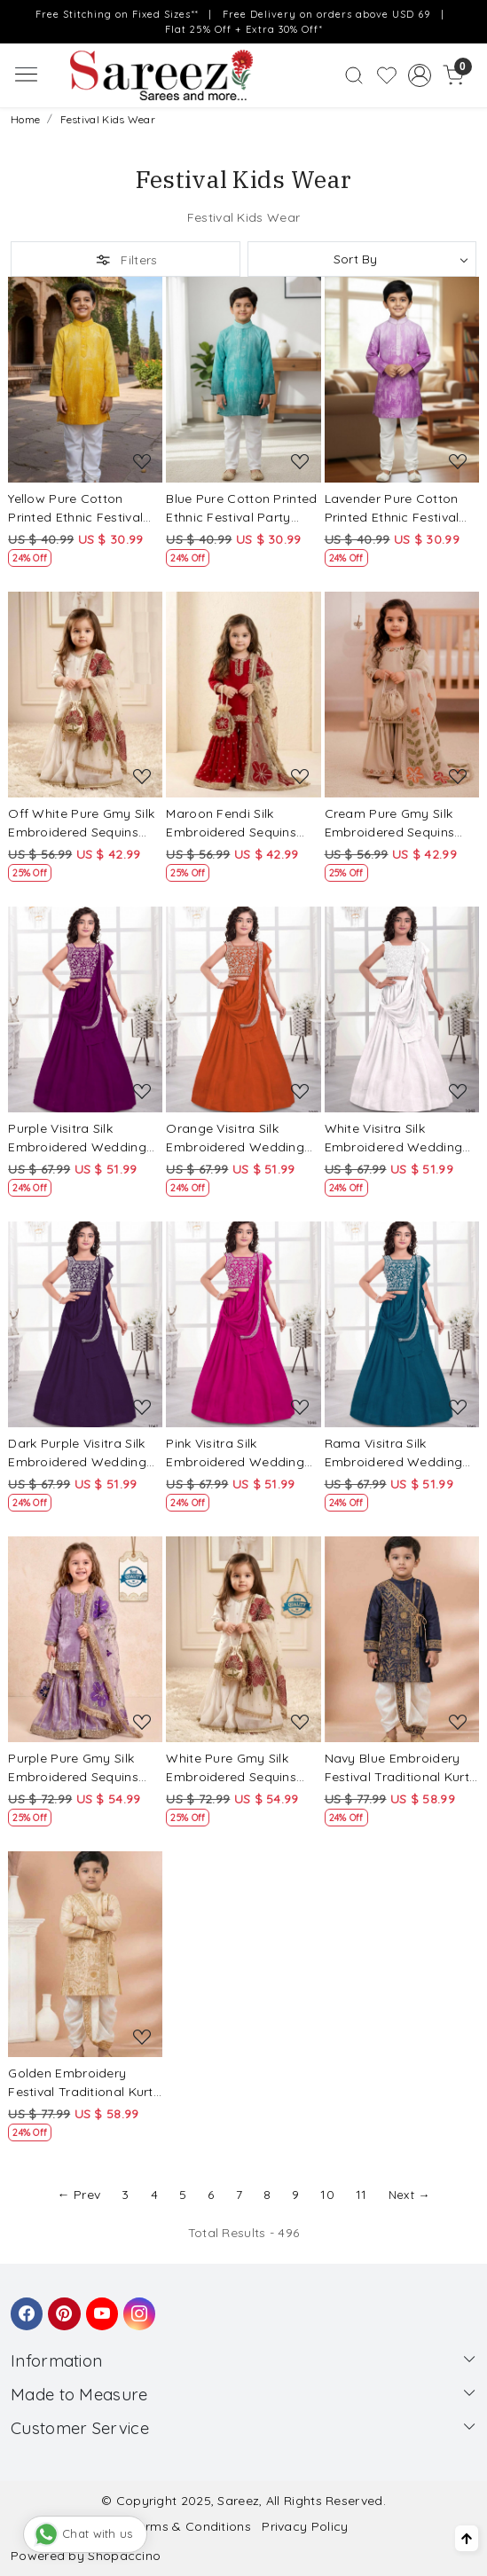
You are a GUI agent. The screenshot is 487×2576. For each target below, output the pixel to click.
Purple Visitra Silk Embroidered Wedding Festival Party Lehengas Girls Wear (81, 1138)
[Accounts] (420, 75)
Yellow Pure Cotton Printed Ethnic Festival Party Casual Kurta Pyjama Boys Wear (75, 509)
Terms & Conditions (191, 2526)
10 (327, 2195)
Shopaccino (124, 2556)
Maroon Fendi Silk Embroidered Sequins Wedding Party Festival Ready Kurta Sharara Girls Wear (237, 823)
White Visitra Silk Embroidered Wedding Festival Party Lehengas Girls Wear (398, 1138)
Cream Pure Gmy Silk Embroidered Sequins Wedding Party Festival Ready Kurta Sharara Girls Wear (396, 823)
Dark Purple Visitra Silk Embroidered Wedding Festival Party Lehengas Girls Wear (81, 1453)
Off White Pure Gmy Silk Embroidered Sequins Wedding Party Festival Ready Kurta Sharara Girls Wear (81, 823)
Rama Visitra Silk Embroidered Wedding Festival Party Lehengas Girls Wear (398, 1453)
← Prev (78, 2195)
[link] (353, 75)
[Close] (468, 19)
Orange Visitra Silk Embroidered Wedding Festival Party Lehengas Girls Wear (239, 1138)
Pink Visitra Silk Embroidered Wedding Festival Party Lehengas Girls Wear (239, 1453)
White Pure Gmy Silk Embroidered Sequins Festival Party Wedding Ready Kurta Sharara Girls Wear (237, 1768)
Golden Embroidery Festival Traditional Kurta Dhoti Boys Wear (84, 2083)
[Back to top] (466, 2538)
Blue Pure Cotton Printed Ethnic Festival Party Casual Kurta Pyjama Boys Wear (241, 509)
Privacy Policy (305, 2526)
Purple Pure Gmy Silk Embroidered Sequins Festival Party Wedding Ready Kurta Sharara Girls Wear (79, 1768)
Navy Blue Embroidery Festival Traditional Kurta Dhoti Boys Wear (401, 1768)
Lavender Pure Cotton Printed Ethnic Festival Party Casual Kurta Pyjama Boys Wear (392, 509)
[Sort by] (362, 259)
